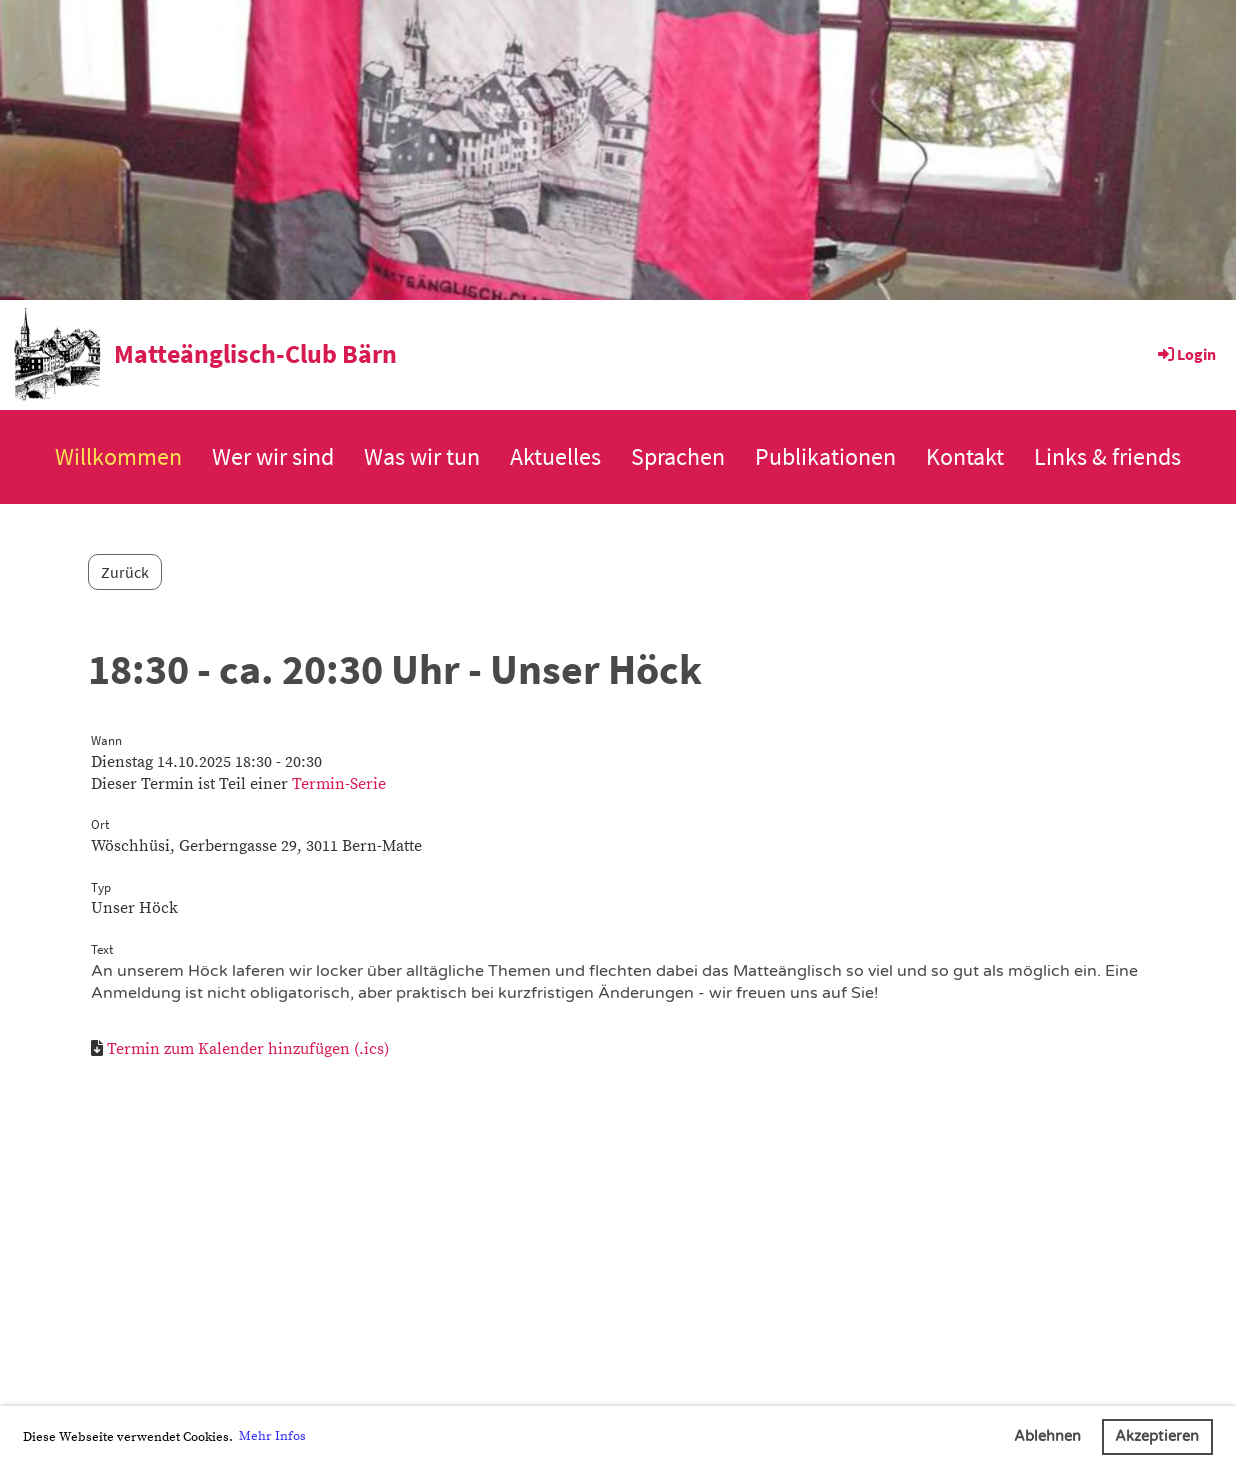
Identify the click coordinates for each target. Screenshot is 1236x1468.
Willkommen (118, 456)
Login (1185, 354)
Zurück (125, 572)
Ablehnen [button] (1047, 1436)
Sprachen (678, 456)
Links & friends (1107, 456)
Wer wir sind (273, 456)
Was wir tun (422, 456)
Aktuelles (555, 456)
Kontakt (965, 456)
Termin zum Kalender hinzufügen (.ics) (248, 1049)
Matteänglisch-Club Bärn (255, 353)
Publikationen (825, 456)
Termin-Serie (339, 784)
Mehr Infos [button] (272, 1436)
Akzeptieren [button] (1157, 1436)
